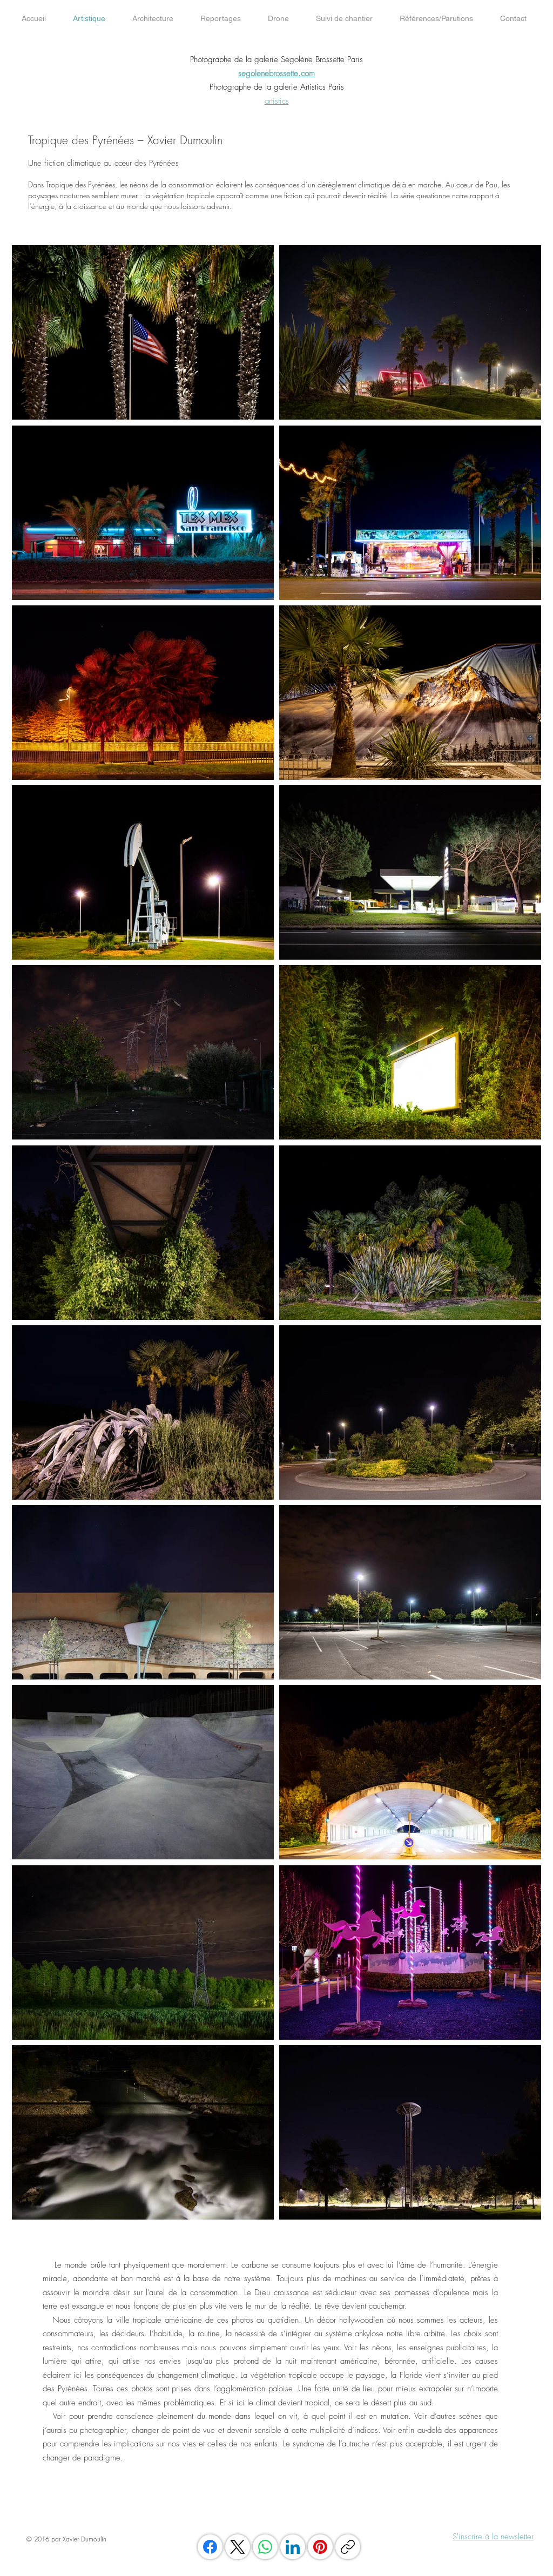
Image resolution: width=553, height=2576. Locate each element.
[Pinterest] (320, 2546)
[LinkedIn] (292, 2546)
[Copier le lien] (347, 2546)
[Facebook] (210, 2546)
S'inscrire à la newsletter (493, 2536)
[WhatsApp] (265, 2546)
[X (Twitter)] (237, 2546)
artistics (277, 101)
